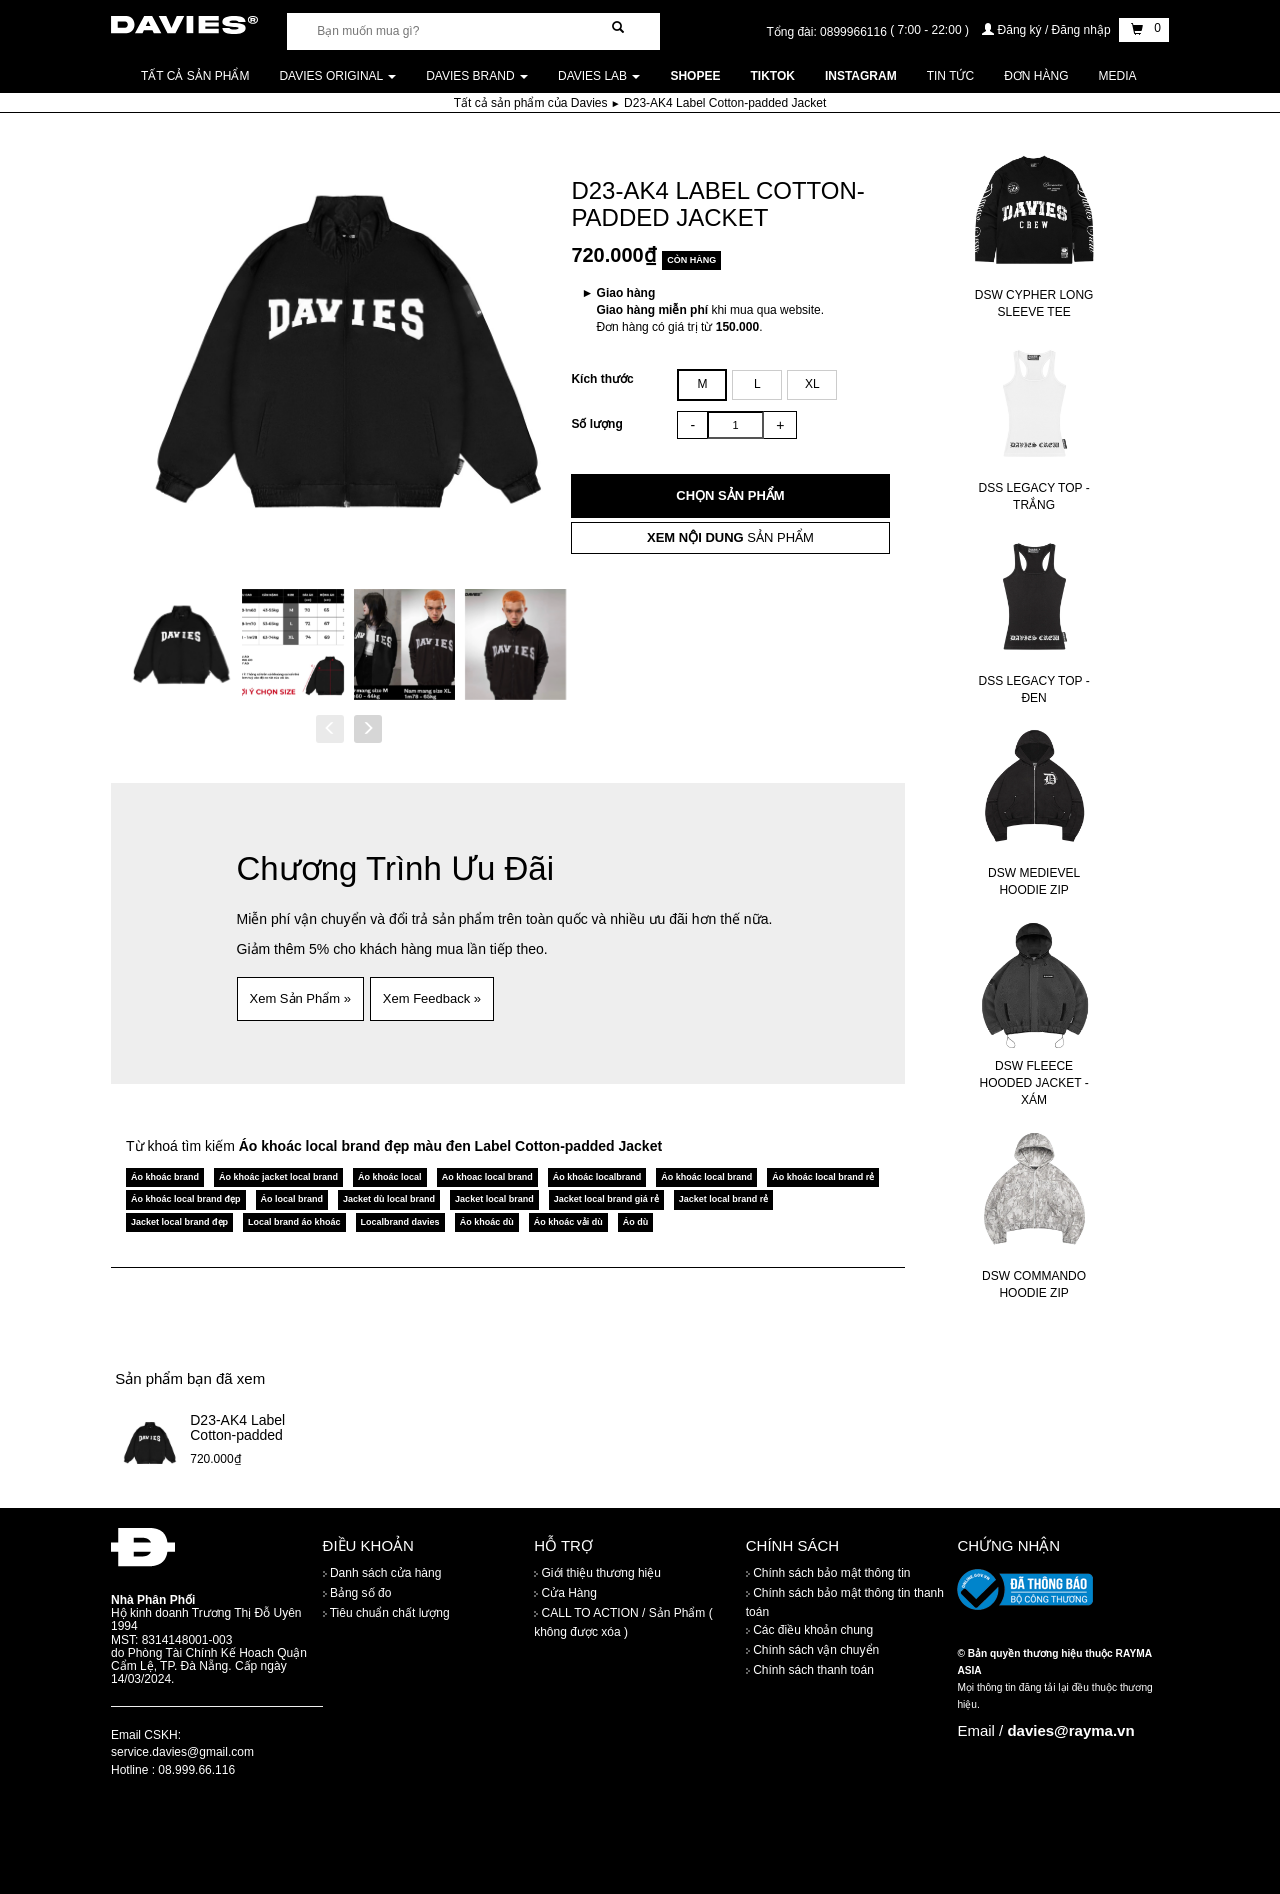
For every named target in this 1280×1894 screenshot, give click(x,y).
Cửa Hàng (565, 1594)
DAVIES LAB (599, 76)
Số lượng (596, 424)
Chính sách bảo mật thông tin (828, 1574)
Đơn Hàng (1036, 76)
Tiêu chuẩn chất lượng (386, 1614)
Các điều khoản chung (809, 1631)
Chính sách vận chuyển (812, 1651)
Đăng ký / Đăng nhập (1048, 30)
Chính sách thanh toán (810, 1671)
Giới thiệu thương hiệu (597, 1574)
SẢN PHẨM (730, 537)
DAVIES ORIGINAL (337, 76)
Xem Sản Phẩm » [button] (300, 998)
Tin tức (950, 76)
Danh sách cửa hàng (382, 1574)
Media (1118, 76)
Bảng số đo (357, 1594)
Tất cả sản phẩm (195, 76)
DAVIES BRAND (477, 76)
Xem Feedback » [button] (432, 998)
